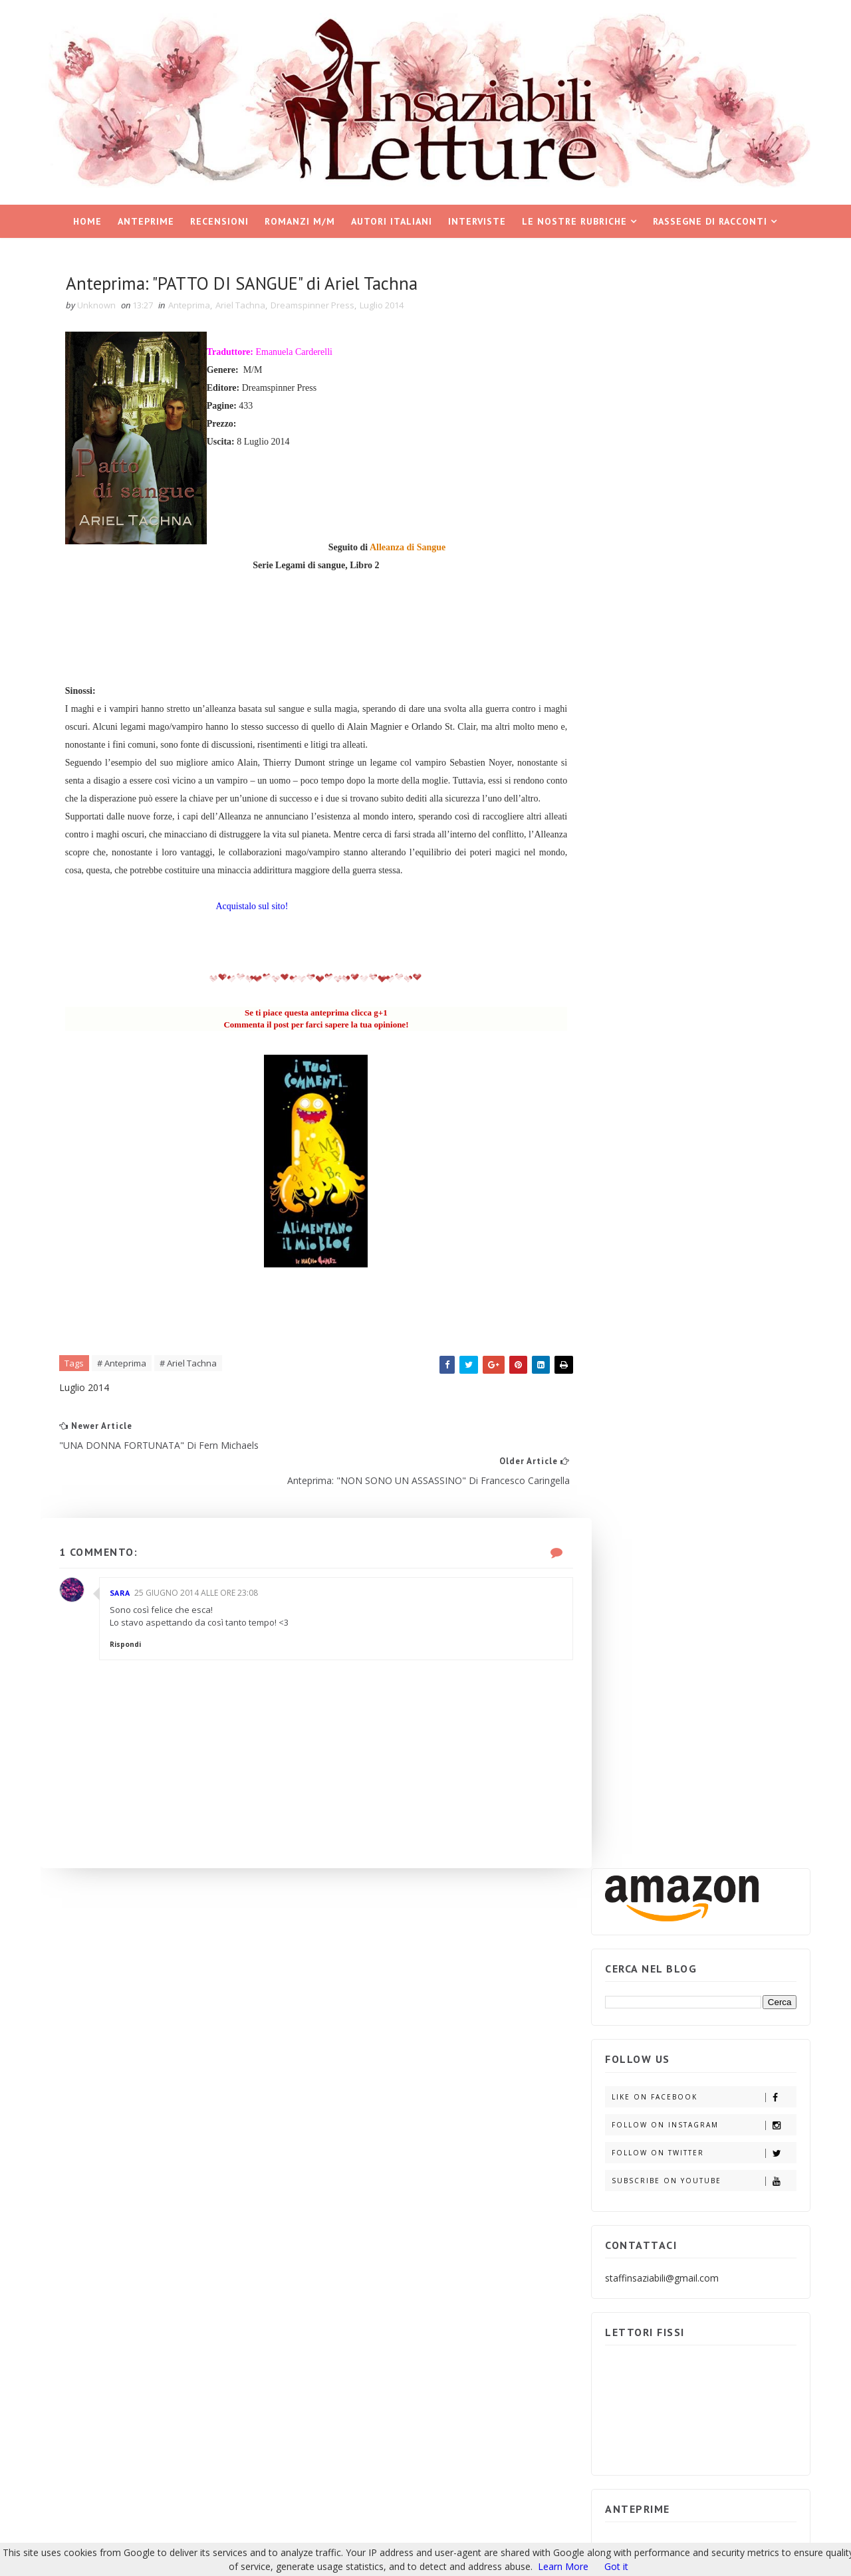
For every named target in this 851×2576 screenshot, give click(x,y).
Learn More (563, 2566)
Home (88, 220)
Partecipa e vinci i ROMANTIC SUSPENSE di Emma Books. (728, 1673)
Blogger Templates (263, 2422)
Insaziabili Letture (125, 2422)
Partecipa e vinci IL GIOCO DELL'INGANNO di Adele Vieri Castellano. (730, 1612)
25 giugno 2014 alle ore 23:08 (200, 1595)
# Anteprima (125, 1384)
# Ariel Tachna (192, 1384)
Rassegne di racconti (711, 220)
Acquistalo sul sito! (257, 925)
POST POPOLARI (650, 1435)
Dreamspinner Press (316, 306)
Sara (124, 1595)
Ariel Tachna (244, 306)
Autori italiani (392, 220)
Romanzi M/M (300, 220)
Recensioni (220, 220)
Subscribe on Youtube (701, 562)
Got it (616, 2566)
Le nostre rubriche (575, 220)
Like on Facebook (701, 478)
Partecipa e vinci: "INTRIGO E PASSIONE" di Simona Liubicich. (732, 1735)
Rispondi (129, 1647)
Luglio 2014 (386, 306)
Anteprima (193, 306)
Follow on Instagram (701, 506)
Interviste (478, 220)
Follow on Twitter (701, 534)
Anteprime (146, 220)
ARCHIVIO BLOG (746, 1435)
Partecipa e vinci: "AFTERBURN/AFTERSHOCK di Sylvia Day (733, 1551)
